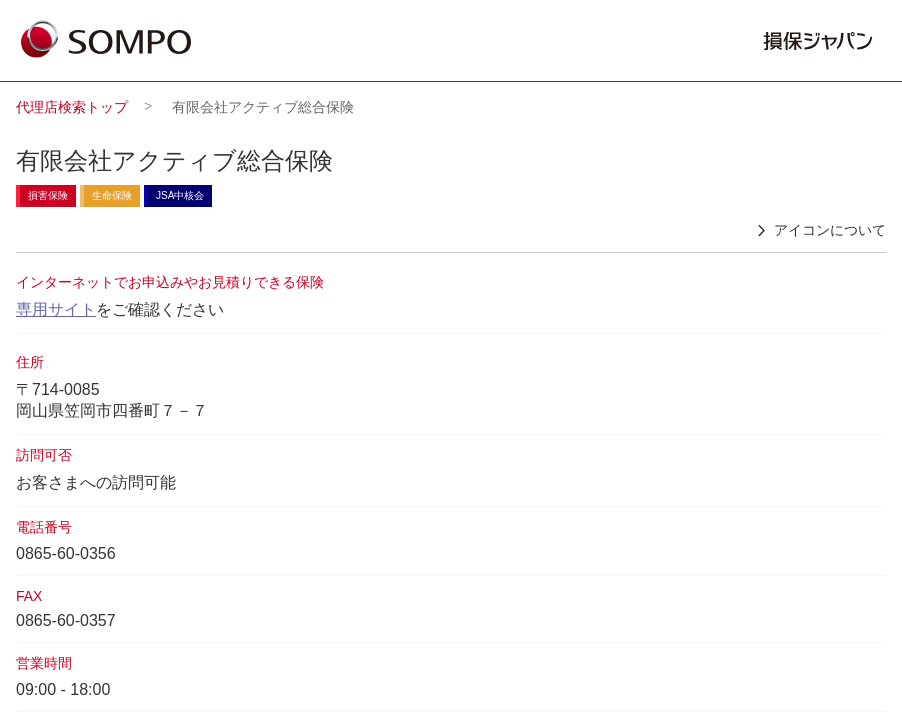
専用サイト (56, 309)
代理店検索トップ (72, 107)
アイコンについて (818, 231)
